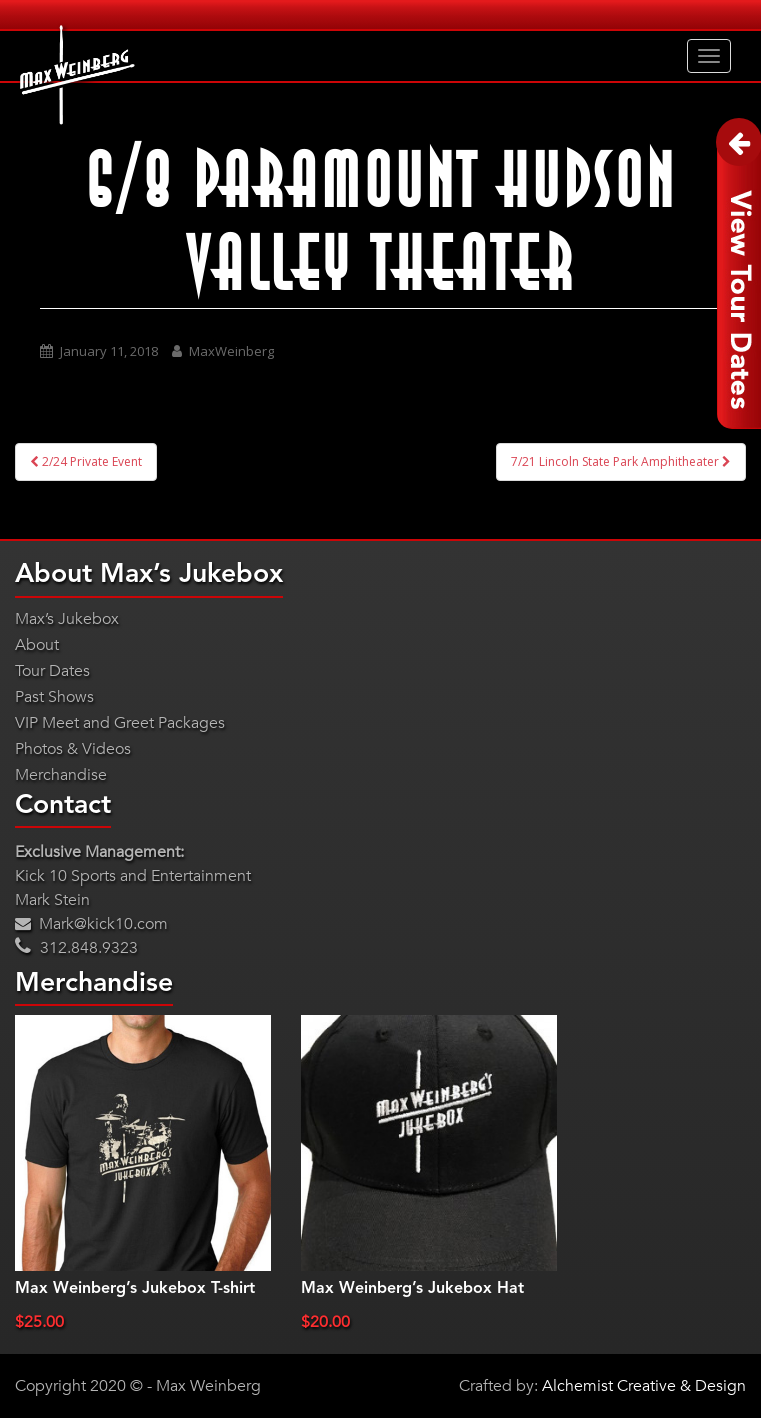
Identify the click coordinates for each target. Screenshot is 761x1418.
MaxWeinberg (231, 351)
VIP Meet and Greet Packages (120, 723)
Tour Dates (52, 671)
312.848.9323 (76, 948)
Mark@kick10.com (91, 924)
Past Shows (54, 697)
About (37, 645)
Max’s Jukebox (67, 619)
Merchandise (61, 775)
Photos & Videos (73, 749)
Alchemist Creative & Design (644, 1386)
